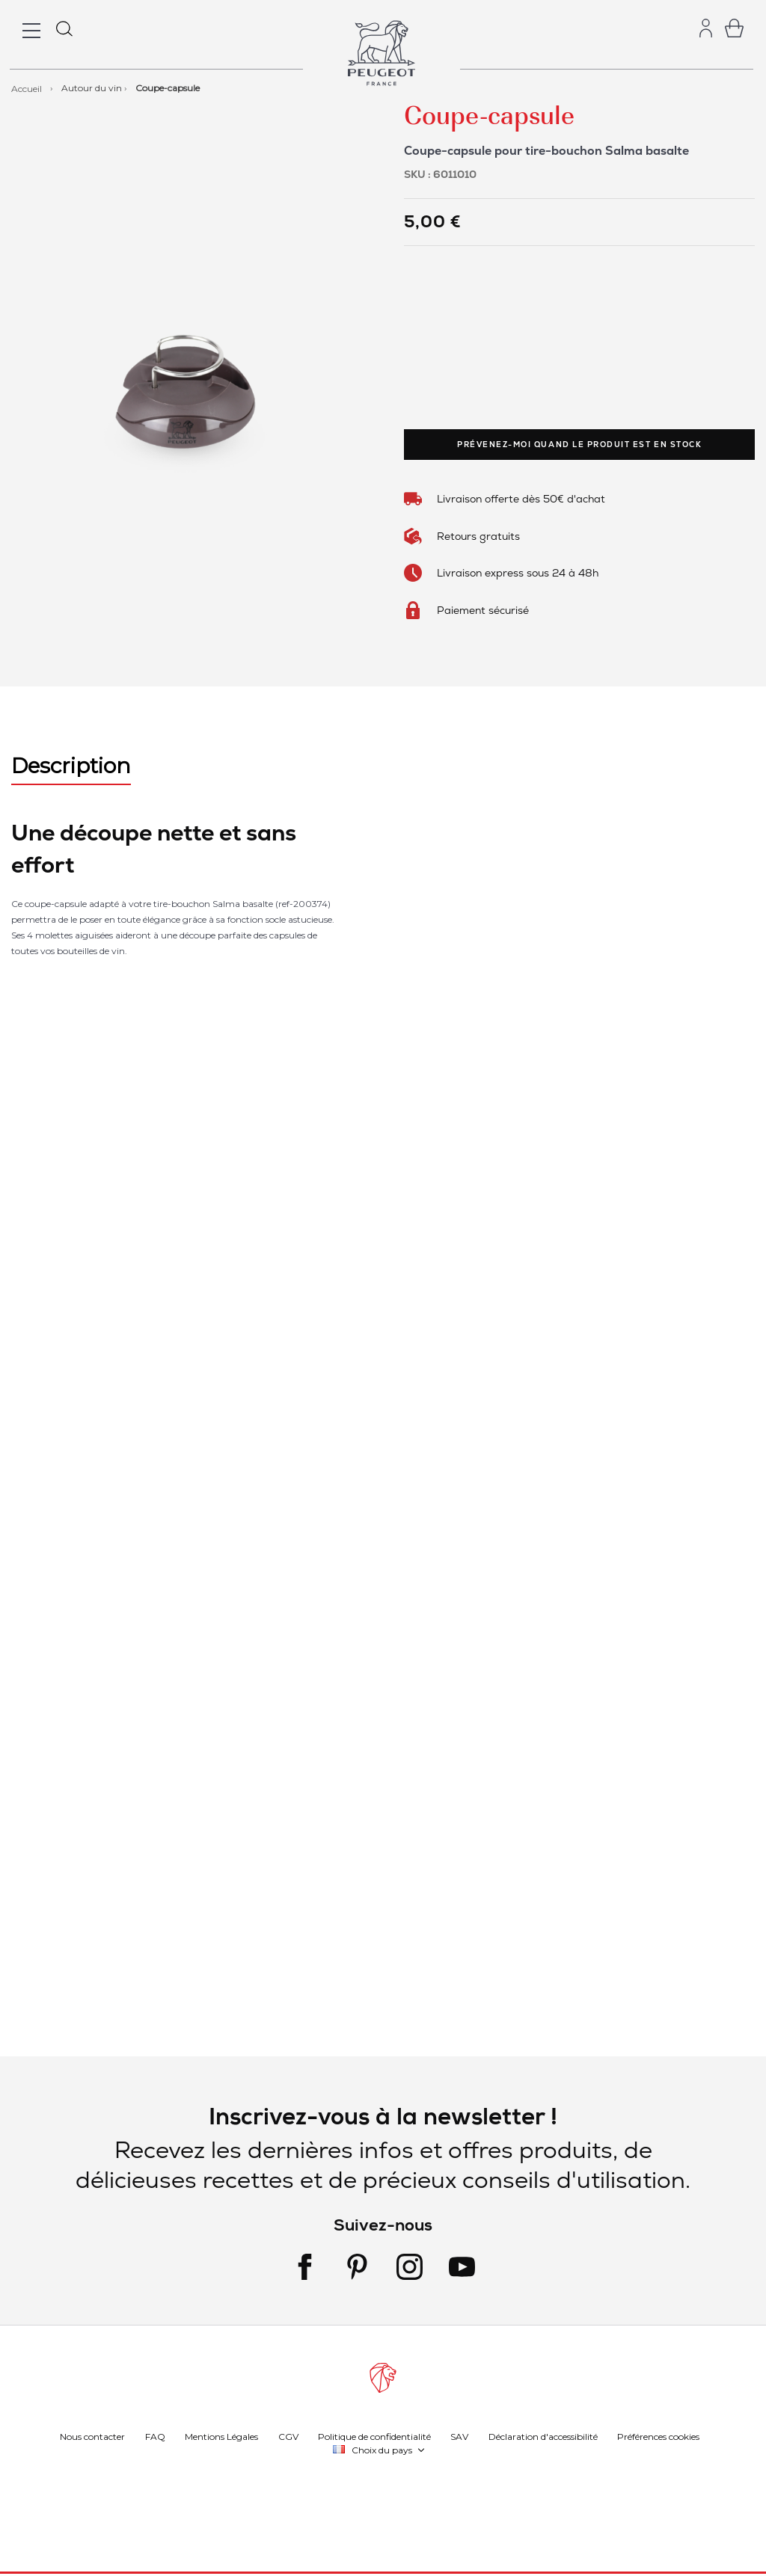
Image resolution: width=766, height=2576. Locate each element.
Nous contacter (92, 2435)
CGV (288, 2435)
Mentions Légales (221, 2435)
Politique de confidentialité (374, 2435)
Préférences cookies (658, 2435)
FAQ (155, 2435)
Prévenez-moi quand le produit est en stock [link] (579, 444)
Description (71, 765)
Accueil (27, 87)
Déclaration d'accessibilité (543, 2435)
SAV (459, 2435)
